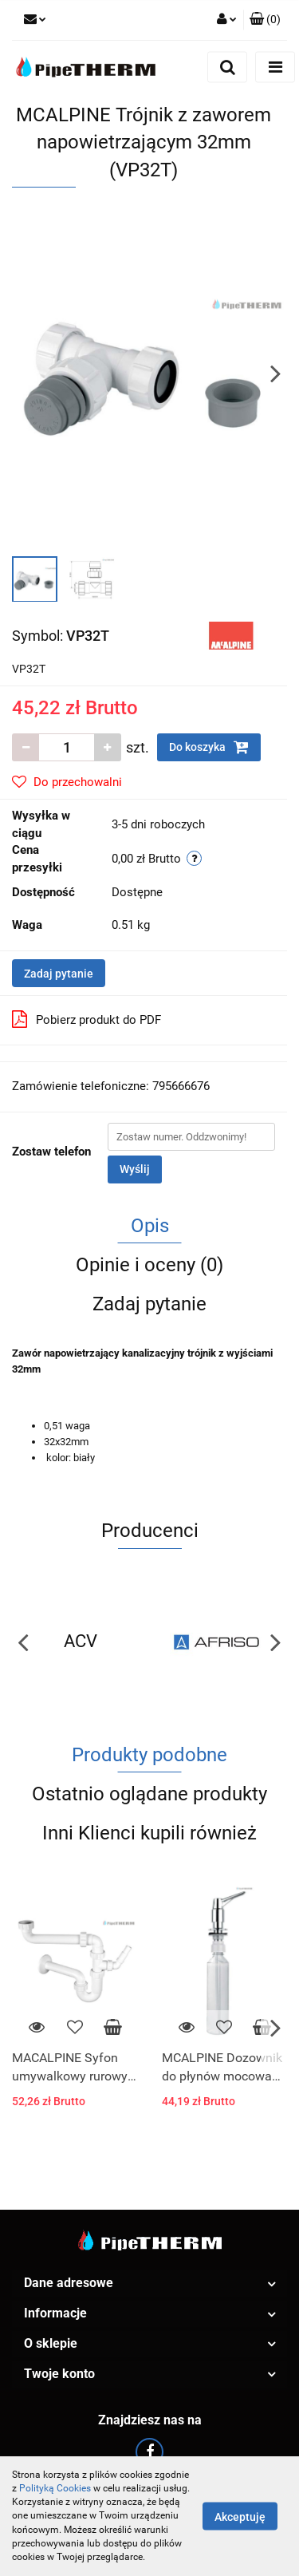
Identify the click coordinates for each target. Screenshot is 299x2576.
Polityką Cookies (55, 2488)
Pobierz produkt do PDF (86, 1019)
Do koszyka (209, 747)
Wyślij (135, 1169)
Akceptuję (240, 2517)
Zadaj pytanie (58, 973)
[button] (265, 20)
